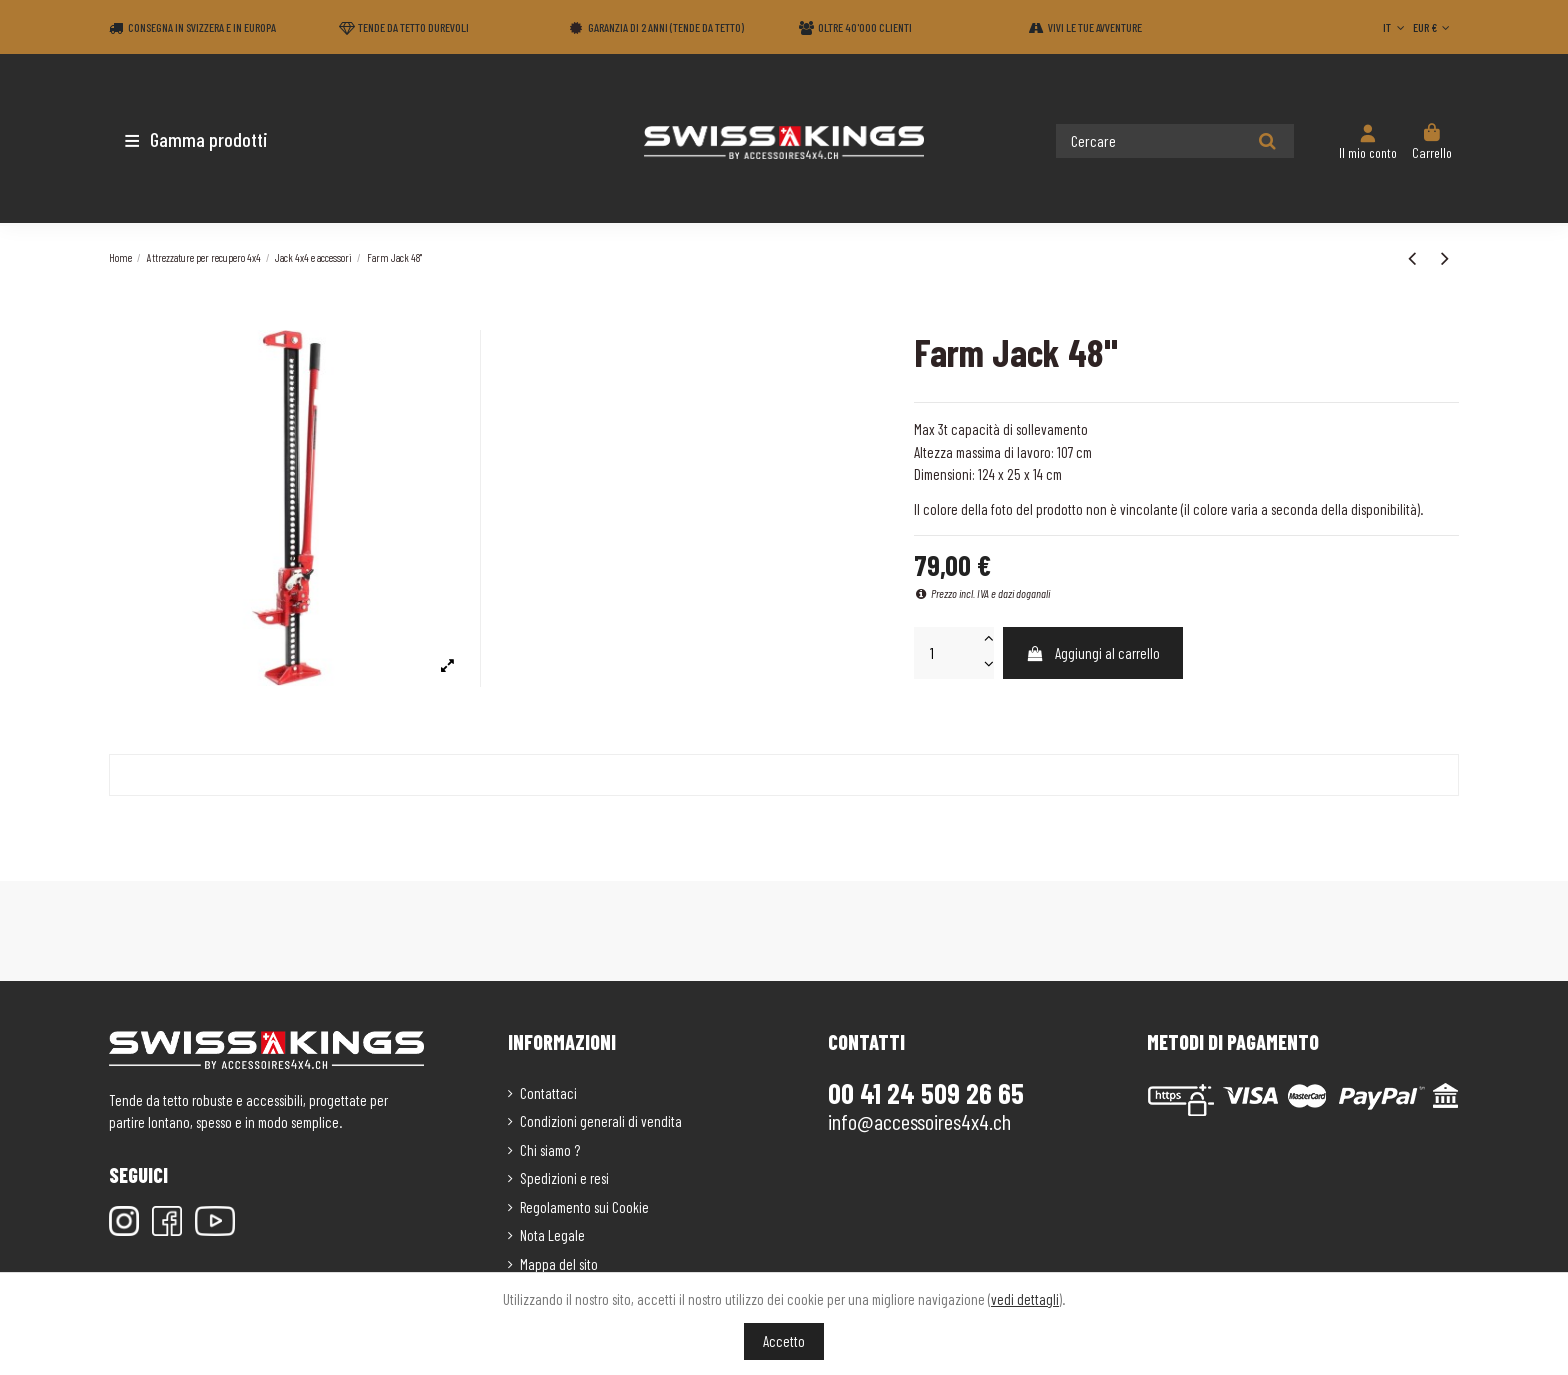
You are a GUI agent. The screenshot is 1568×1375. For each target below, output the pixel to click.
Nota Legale (552, 1235)
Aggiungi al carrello (1092, 653)
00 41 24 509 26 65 (926, 1093)
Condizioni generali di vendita (601, 1121)
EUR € (1433, 27)
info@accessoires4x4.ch (919, 1121)
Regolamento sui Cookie (584, 1207)
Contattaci (548, 1093)
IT (1395, 27)
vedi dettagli (1025, 1299)
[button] (226, 139)
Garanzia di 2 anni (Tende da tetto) (666, 27)
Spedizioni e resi (564, 1178)
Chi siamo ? (550, 1150)
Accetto (784, 1341)
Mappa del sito (559, 1264)
